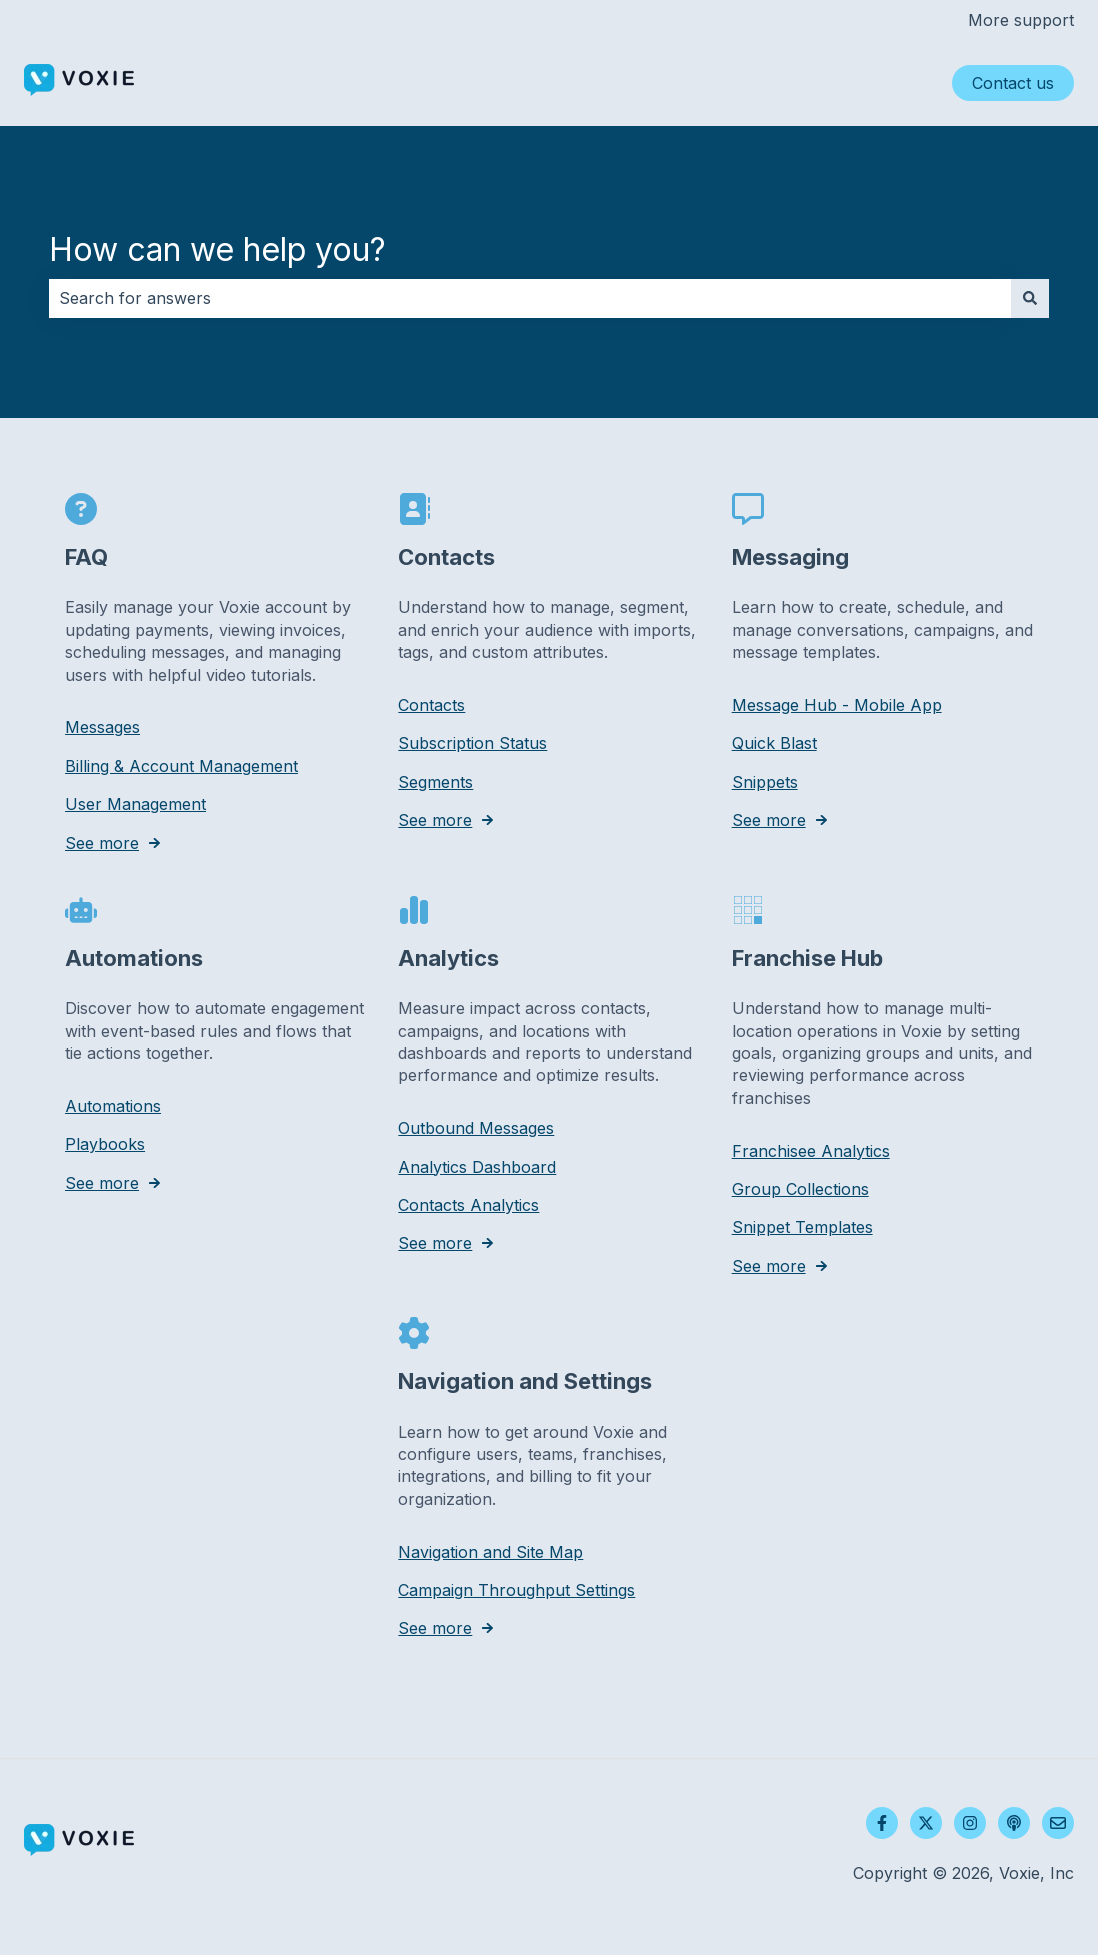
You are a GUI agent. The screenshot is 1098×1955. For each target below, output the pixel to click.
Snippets (765, 781)
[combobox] (530, 298)
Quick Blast (774, 743)
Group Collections (800, 1189)
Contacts (431, 705)
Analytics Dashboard (477, 1166)
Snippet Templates (802, 1227)
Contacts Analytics (468, 1205)
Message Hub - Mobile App (837, 705)
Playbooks (105, 1144)
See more (102, 842)
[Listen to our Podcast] (1014, 1823)
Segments (435, 781)
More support (1021, 20)
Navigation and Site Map (490, 1551)
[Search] (1030, 298)
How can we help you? (217, 249)
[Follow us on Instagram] (970, 1823)
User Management (135, 804)
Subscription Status (472, 743)
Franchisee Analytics (811, 1150)
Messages (102, 727)
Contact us (1013, 83)
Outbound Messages (476, 1128)
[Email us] (1058, 1823)
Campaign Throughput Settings (516, 1590)
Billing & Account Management (181, 765)
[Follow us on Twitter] (926, 1823)
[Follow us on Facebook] (882, 1823)
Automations (113, 1106)
